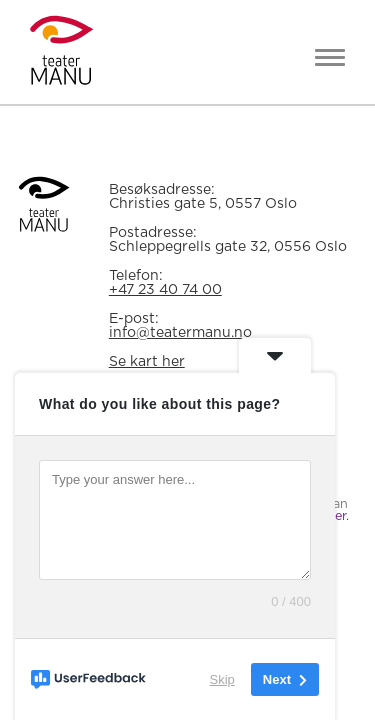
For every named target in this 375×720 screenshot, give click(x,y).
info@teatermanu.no (180, 333)
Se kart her (147, 362)
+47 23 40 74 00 (165, 290)
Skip (222, 679)
